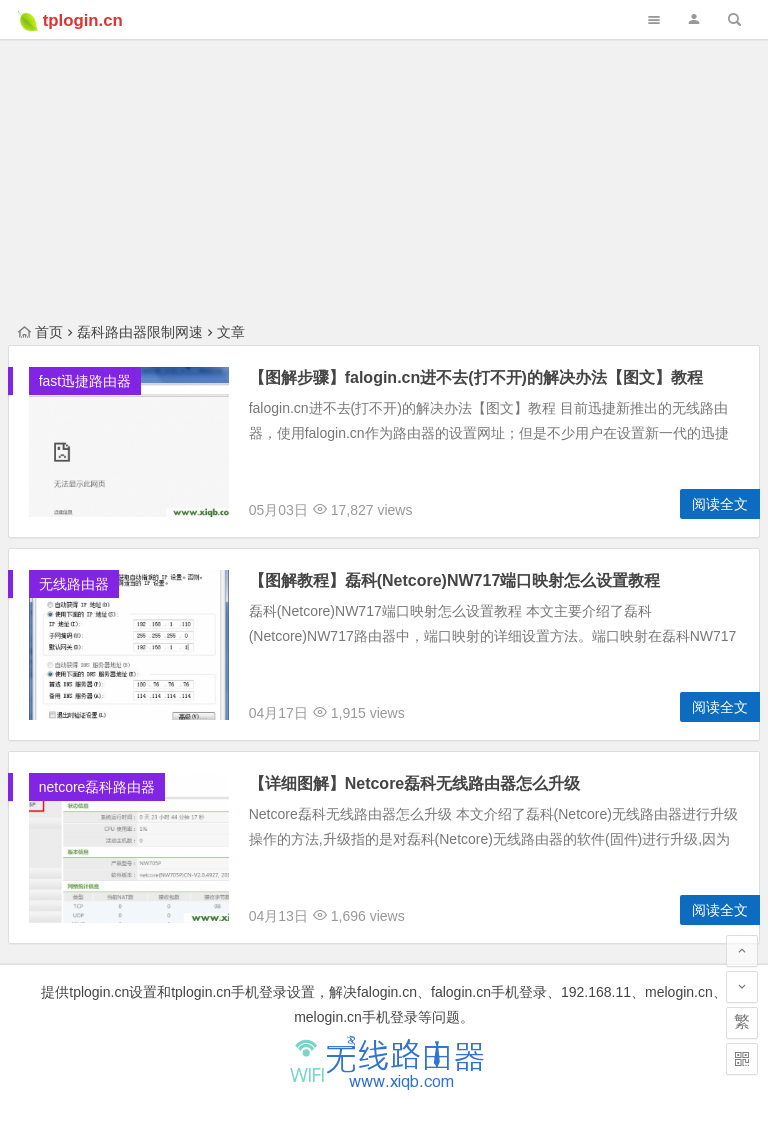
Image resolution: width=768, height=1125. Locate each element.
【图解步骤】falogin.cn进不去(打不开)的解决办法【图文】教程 (476, 377)
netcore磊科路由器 (97, 787)
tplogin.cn (83, 20)
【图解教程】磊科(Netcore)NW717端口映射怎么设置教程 (455, 580)
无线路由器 (74, 584)
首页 (40, 332)
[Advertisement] (384, 140)
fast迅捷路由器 (85, 381)
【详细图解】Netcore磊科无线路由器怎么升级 (415, 783)
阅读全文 (720, 504)
